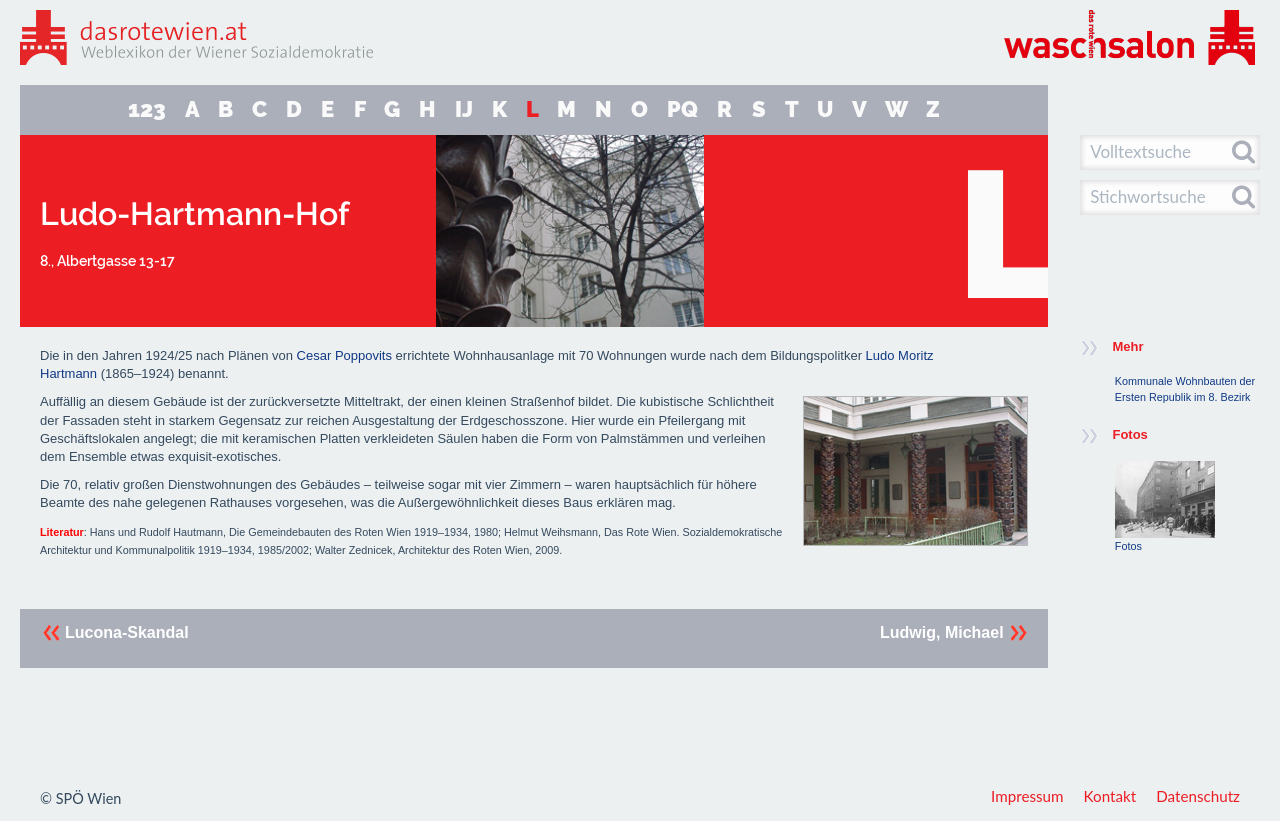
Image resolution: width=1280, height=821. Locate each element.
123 (147, 109)
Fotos (1165, 506)
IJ (464, 109)
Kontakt (1110, 796)
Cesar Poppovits (344, 355)
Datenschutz (1198, 796)
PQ (682, 109)
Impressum (1027, 796)
